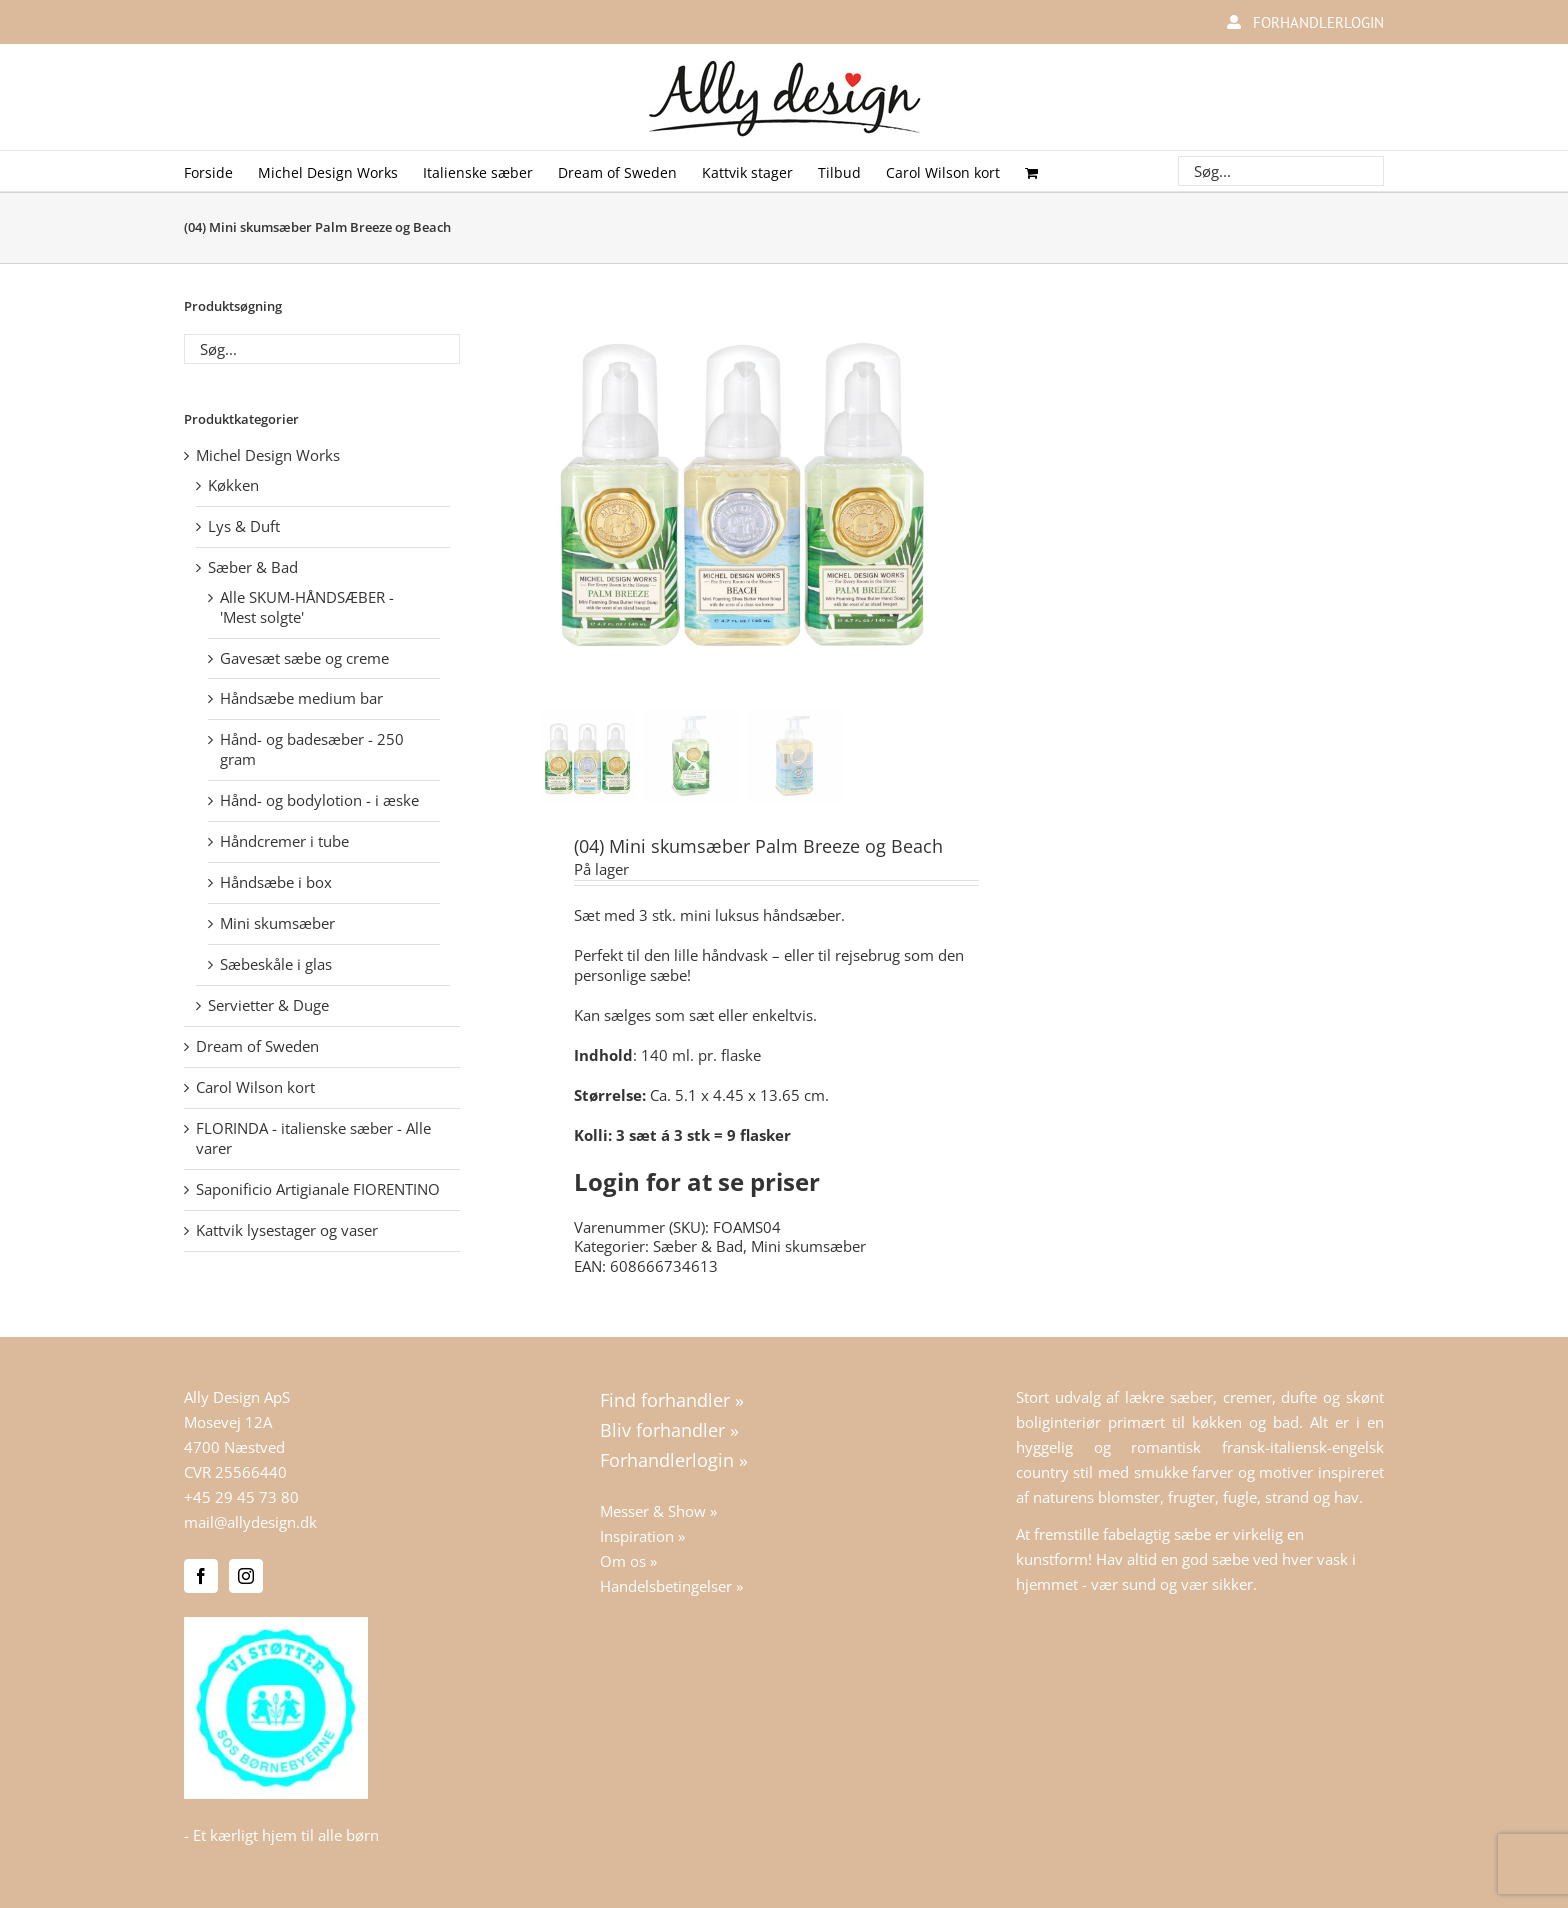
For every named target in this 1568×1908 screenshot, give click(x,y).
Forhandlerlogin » (674, 1460)
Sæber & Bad (698, 1246)
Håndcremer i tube (284, 841)
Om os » (628, 1561)
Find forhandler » (672, 1400)
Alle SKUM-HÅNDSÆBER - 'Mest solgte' (307, 607)
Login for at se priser (697, 1181)
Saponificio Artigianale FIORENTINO (318, 1189)
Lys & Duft (244, 526)
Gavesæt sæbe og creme (304, 658)
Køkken (233, 485)
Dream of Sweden (257, 1046)
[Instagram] (246, 1576)
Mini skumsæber (808, 1246)
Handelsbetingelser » (671, 1586)
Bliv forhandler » (669, 1430)
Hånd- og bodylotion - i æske (319, 800)
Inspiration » (642, 1536)
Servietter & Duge (268, 1005)
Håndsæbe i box (276, 882)
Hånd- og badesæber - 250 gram (312, 749)
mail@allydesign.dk (250, 1522)
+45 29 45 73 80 (241, 1497)
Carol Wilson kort (255, 1087)
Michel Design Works (268, 455)
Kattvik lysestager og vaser (287, 1230)
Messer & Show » (658, 1511)
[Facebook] (201, 1576)
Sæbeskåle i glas (276, 964)
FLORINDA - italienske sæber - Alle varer (313, 1138)
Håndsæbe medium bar (301, 698)
